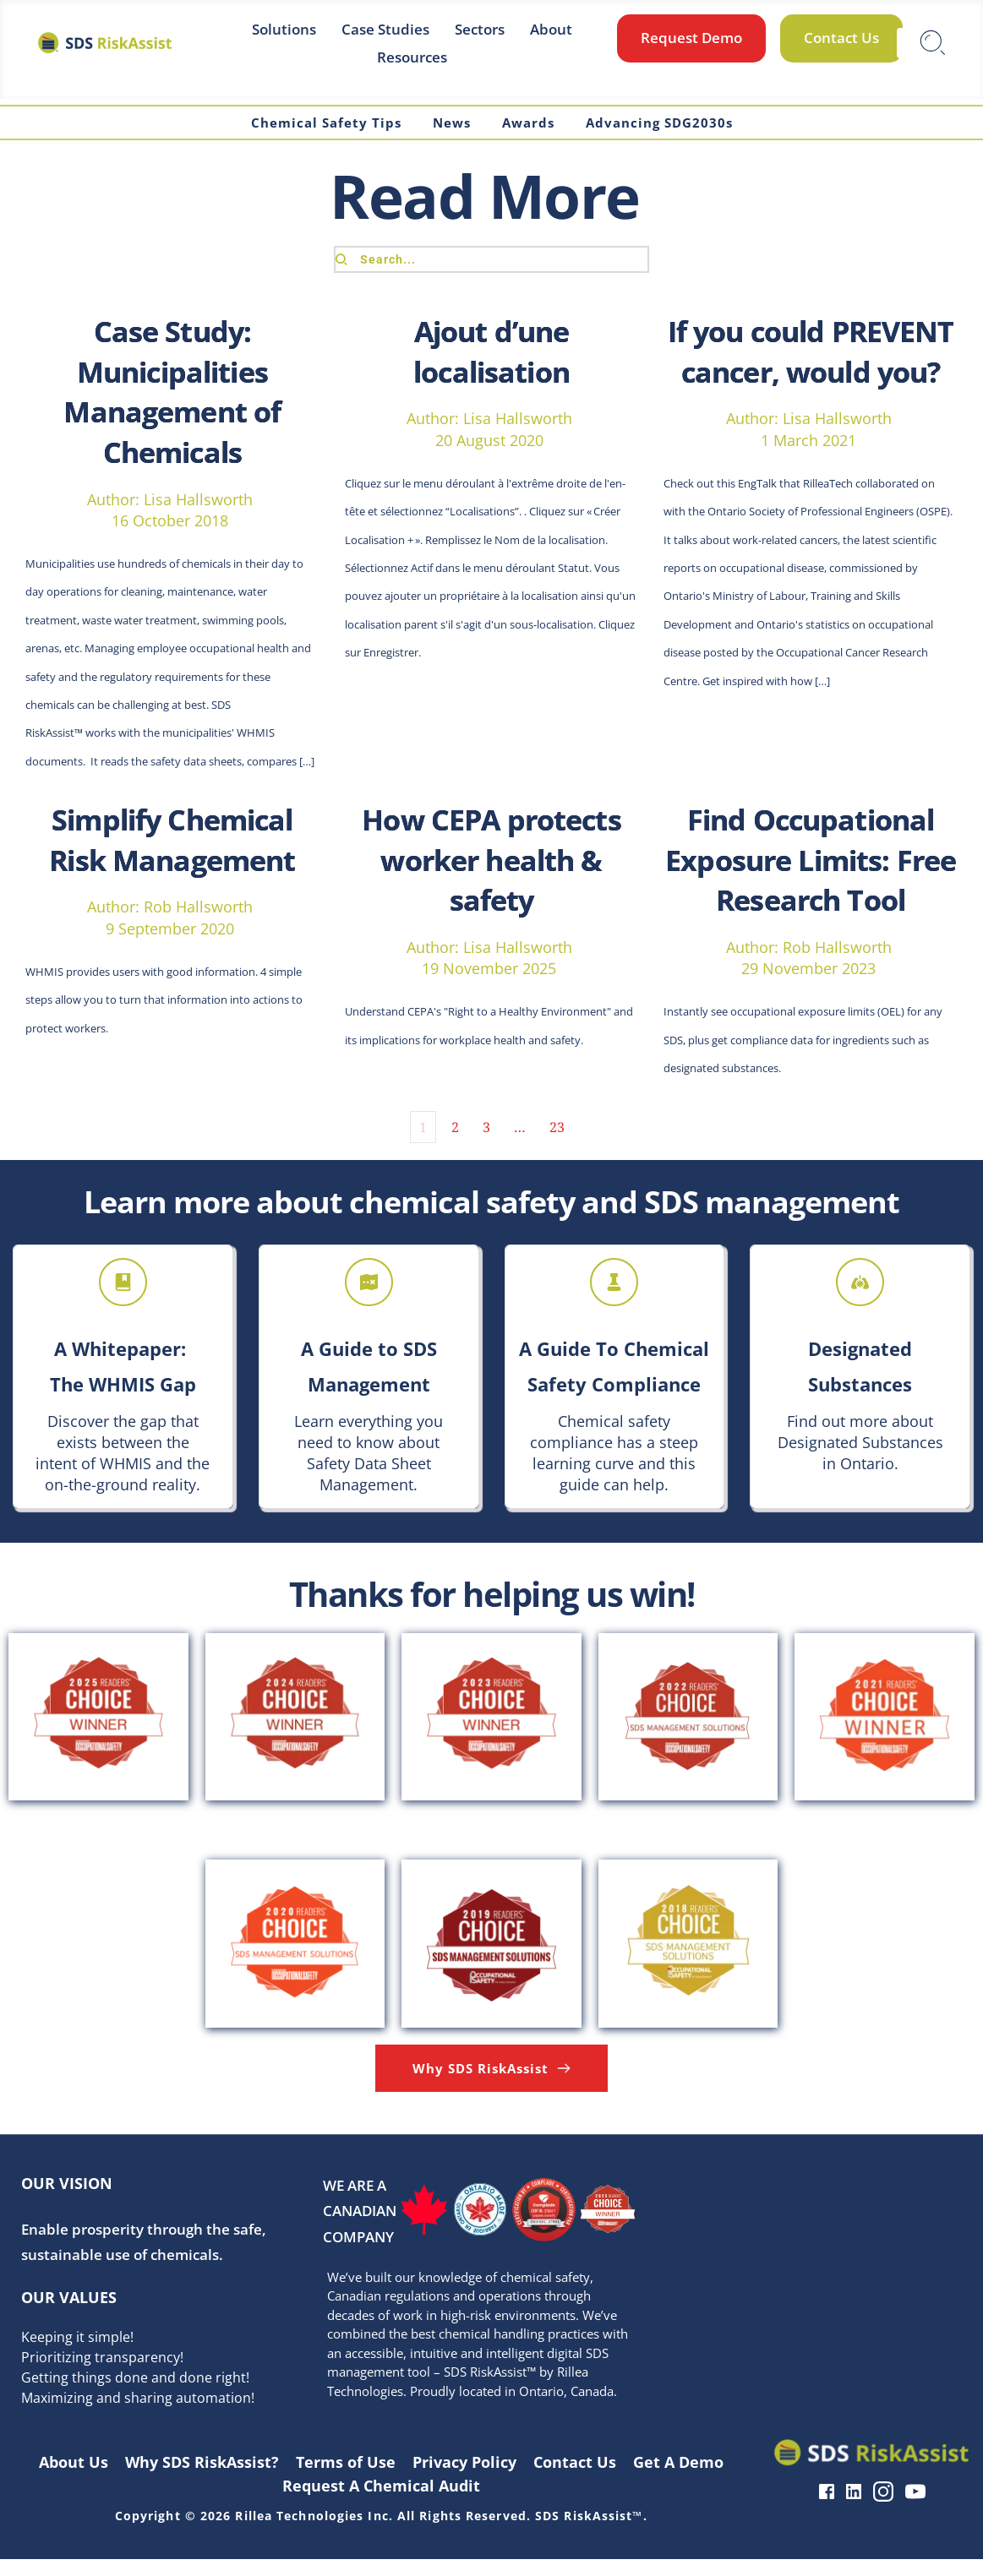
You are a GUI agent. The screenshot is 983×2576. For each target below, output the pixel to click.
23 (557, 1143)
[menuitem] (284, 29)
